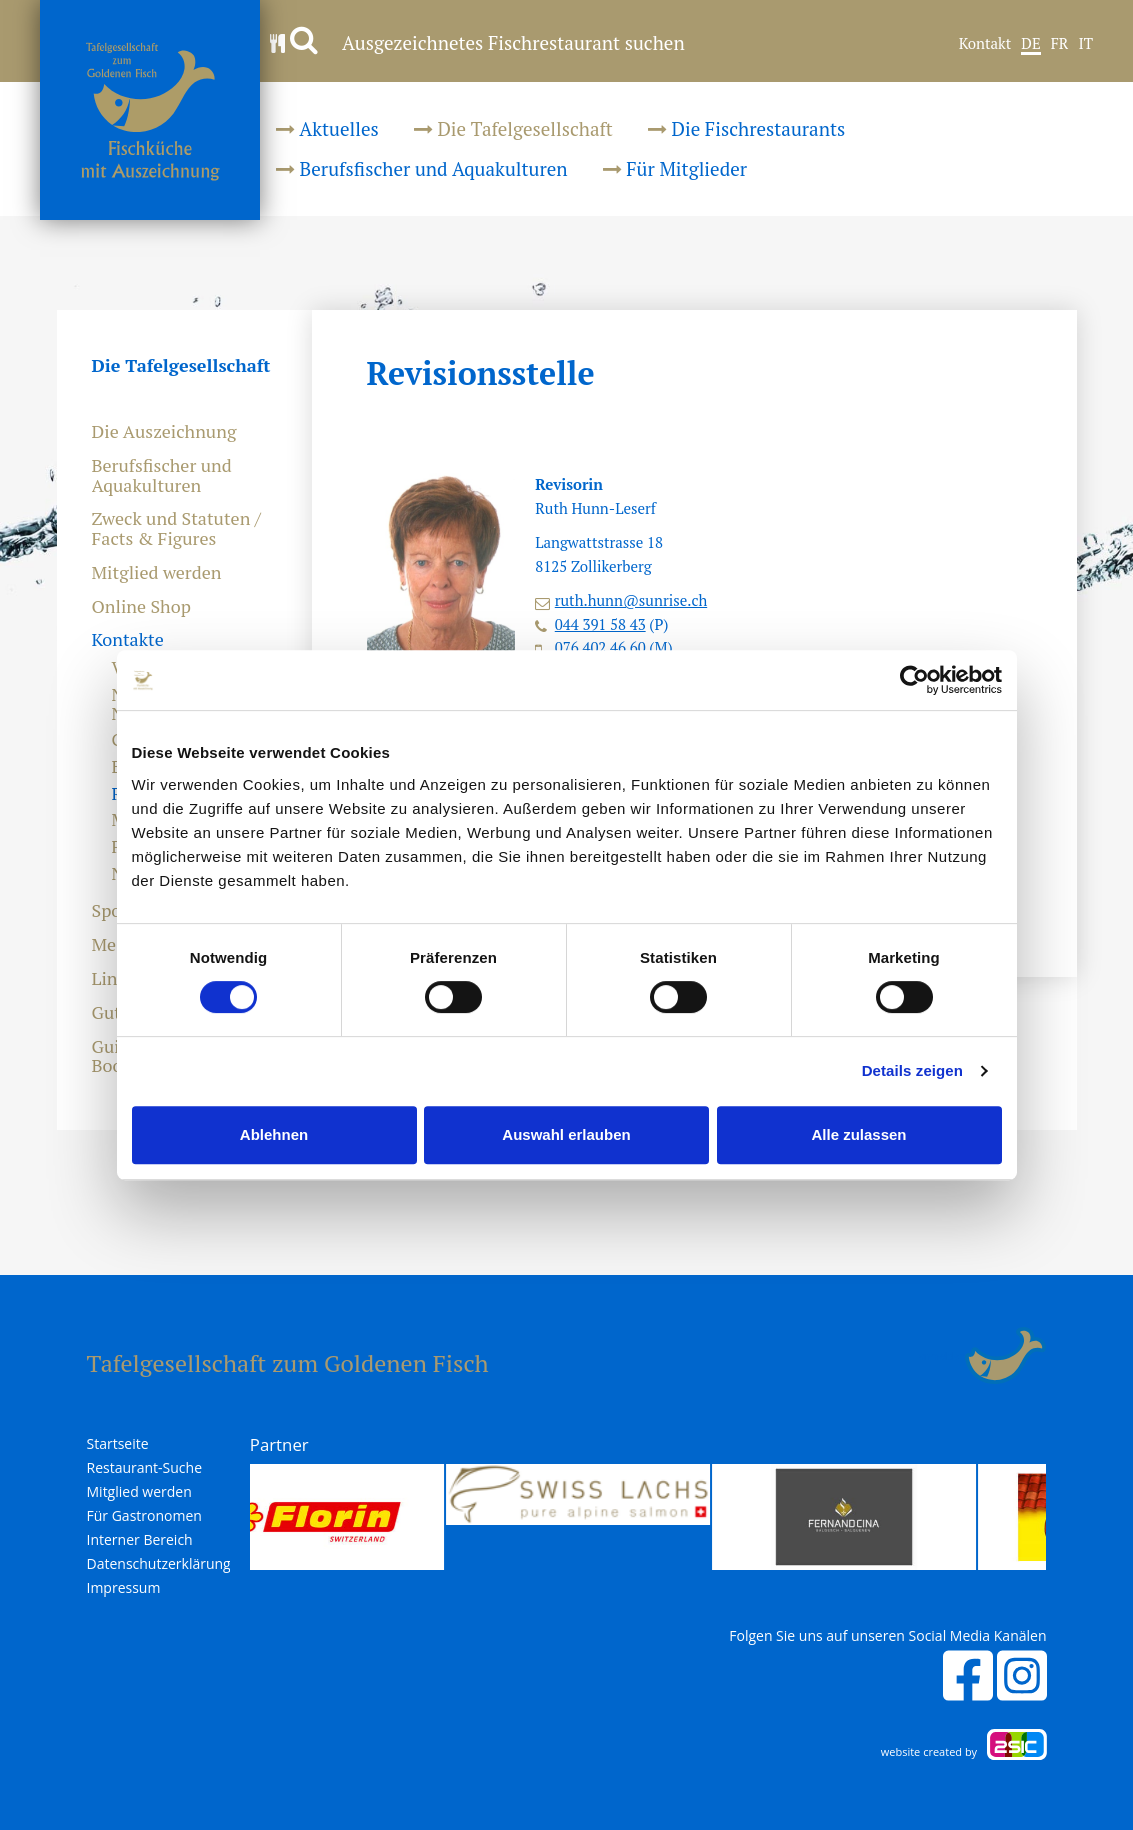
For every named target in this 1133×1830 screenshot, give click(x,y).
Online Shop (141, 607)
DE (1030, 44)
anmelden (942, 1356)
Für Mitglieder (675, 168)
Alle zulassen (858, 1134)
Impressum (124, 1588)
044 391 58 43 (600, 624)
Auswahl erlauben (566, 1134)
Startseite (118, 1444)
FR (1060, 44)
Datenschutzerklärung (158, 1564)
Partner (279, 1444)
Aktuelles (327, 128)
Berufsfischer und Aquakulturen (422, 168)
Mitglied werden (157, 573)
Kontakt (985, 44)
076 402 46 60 (600, 647)
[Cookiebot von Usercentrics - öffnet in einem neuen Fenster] (914, 680)
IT (1085, 44)
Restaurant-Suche (145, 1468)
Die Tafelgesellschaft (513, 128)
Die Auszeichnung (164, 432)
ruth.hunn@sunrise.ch (631, 600)
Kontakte (128, 640)
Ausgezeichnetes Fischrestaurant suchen (477, 42)
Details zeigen (912, 1070)
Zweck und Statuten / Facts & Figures (176, 529)
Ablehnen (274, 1134)
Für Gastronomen (144, 1516)
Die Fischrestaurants (746, 128)
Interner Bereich (140, 1540)
